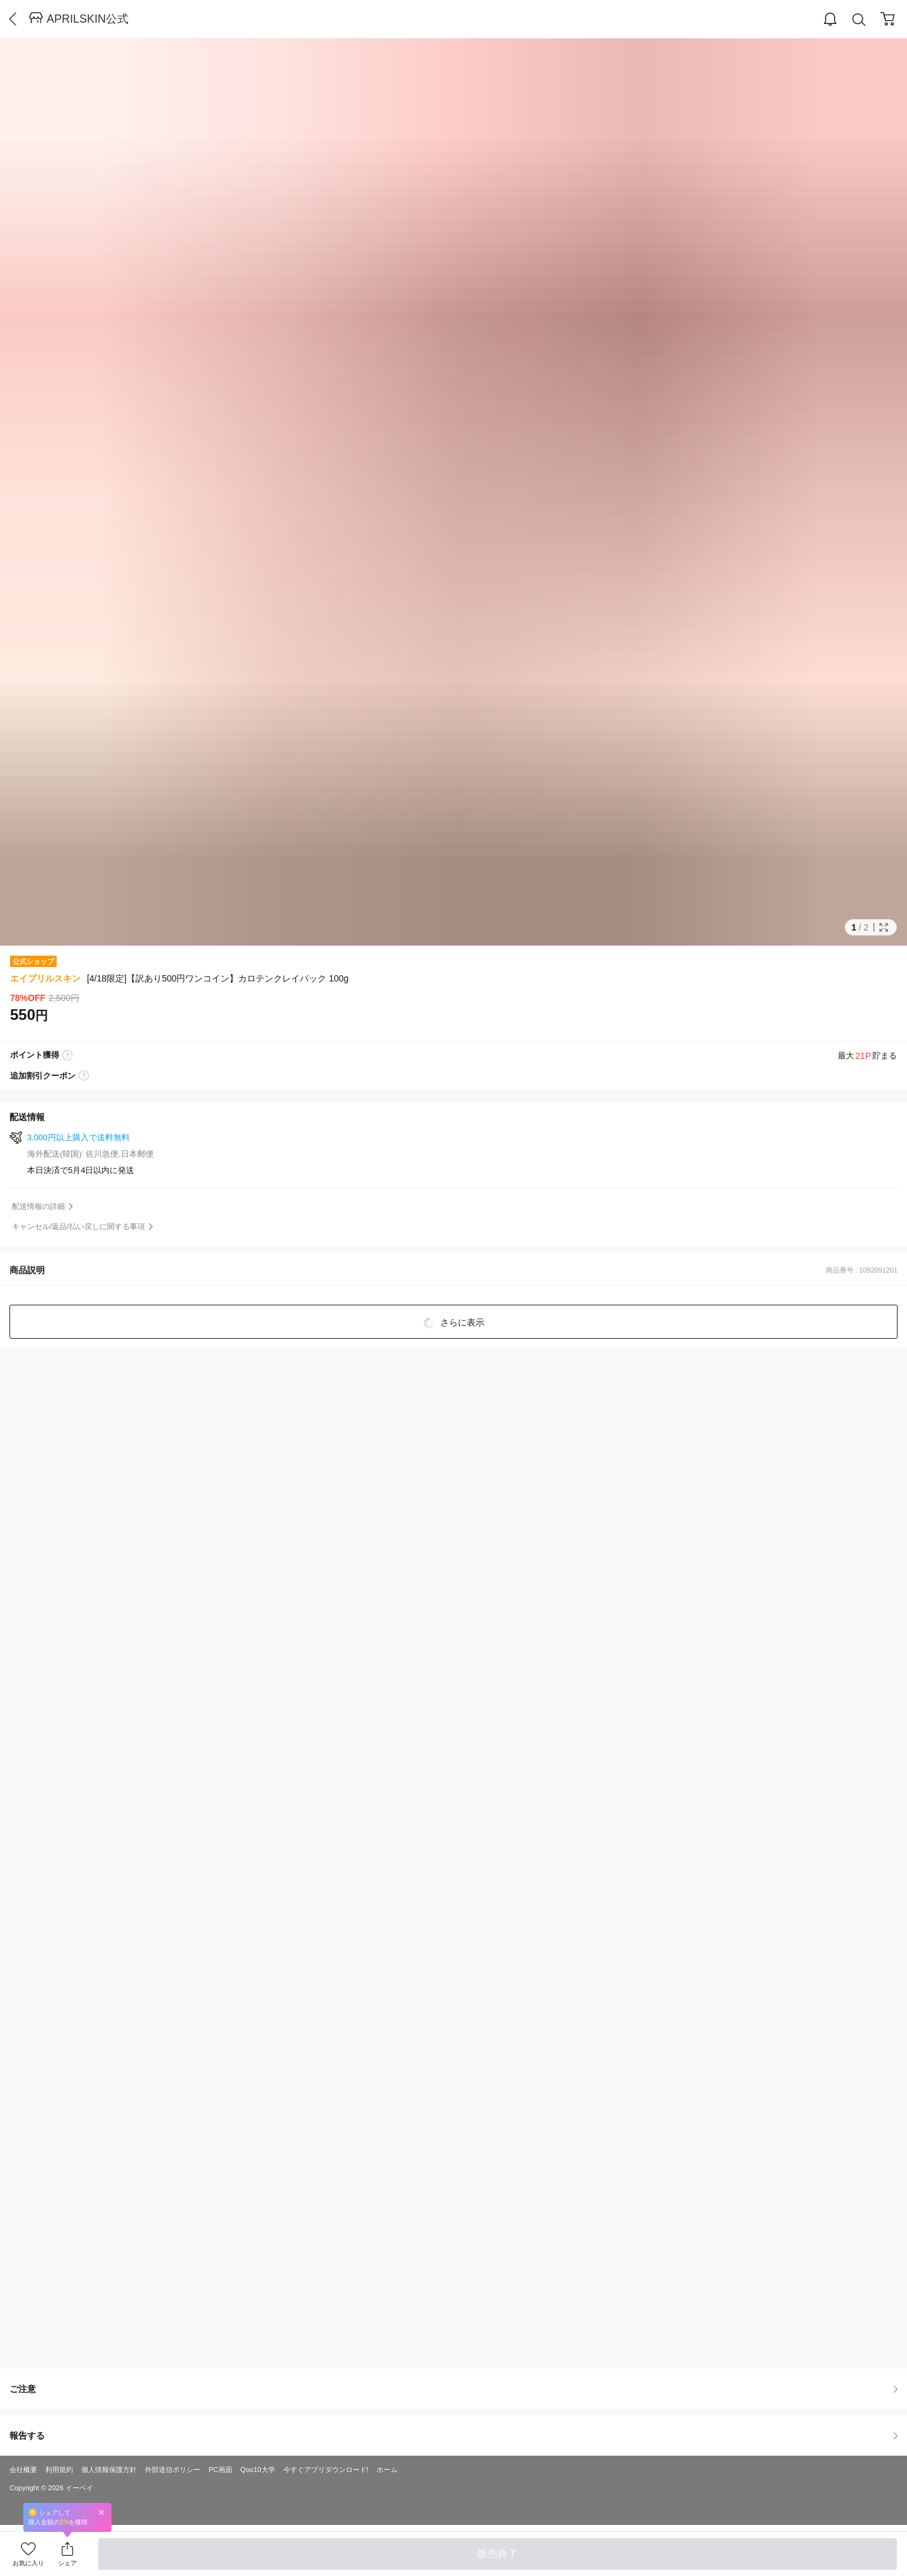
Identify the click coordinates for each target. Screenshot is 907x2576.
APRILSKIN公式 (87, 19)
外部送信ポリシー (172, 2469)
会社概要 (23, 2469)
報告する (453, 2435)
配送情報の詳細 (38, 1206)
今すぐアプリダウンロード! (325, 2469)
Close (101, 2512)
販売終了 (497, 2553)
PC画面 (220, 2469)
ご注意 (453, 2389)
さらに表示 (461, 1322)
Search (859, 19)
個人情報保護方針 (109, 2469)
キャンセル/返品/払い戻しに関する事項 (78, 1226)
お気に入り (28, 2563)
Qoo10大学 (258, 2469)
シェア (67, 2563)
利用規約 (59, 2469)
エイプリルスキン (45, 978)
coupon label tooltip (83, 1076)
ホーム (387, 2469)
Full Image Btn (883, 927)
